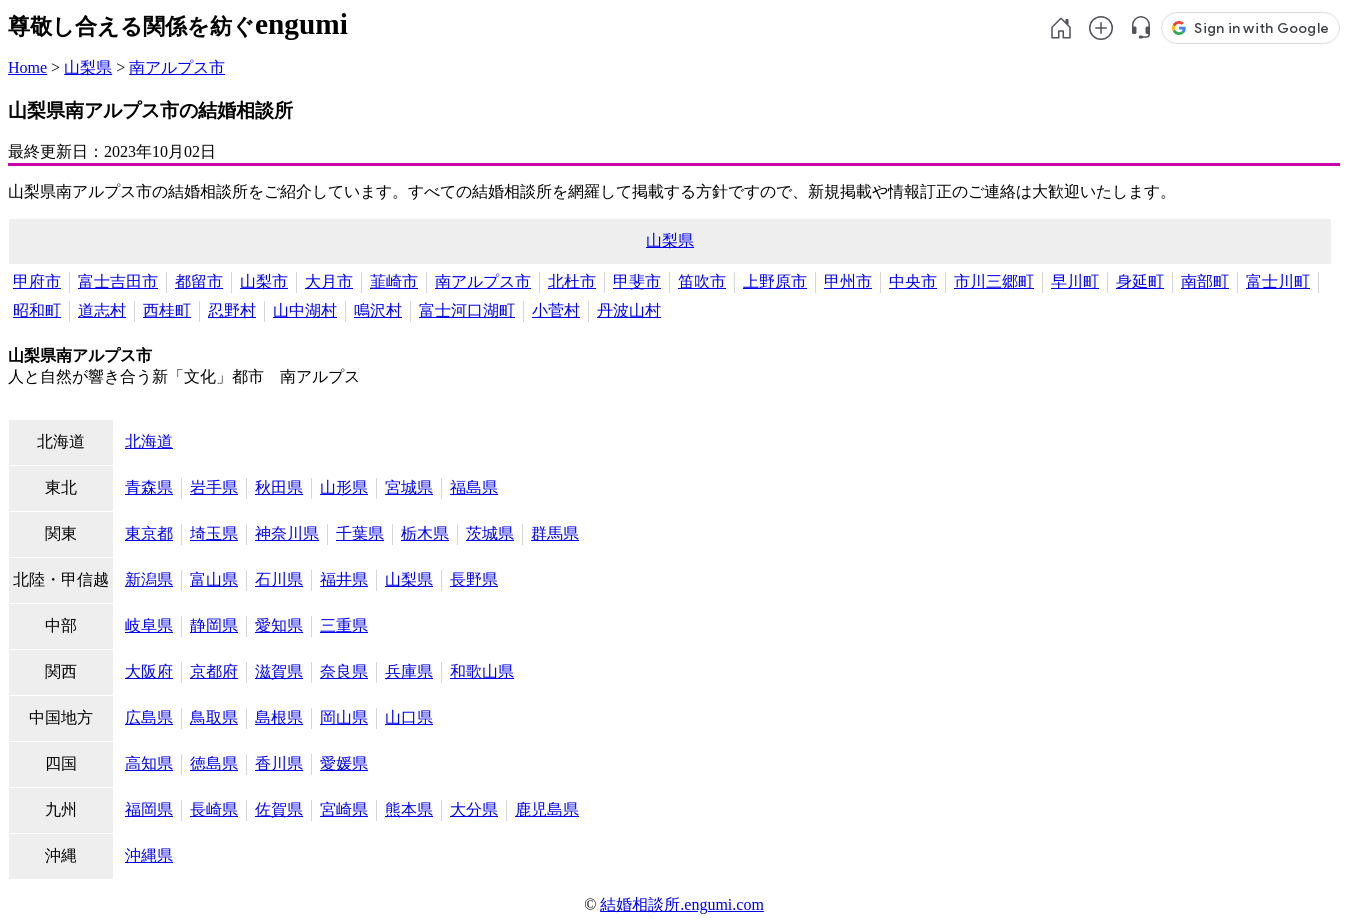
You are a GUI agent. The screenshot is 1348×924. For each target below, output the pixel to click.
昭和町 (37, 310)
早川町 (1075, 281)
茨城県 (490, 533)
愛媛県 (344, 763)
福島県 (474, 487)
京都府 (214, 671)
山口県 (409, 717)
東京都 (149, 533)
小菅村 (556, 310)
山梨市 (264, 281)
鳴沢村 (378, 310)
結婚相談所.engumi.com (682, 904)
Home (27, 67)
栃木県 (425, 533)
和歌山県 (482, 671)
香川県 (279, 763)
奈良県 (344, 671)
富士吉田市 (118, 281)
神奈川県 (287, 533)
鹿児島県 (547, 809)
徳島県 (214, 763)
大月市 (329, 281)
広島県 (149, 717)
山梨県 (88, 67)
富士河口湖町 (467, 310)
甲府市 (37, 281)
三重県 (344, 625)
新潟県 (149, 579)
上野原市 (775, 281)
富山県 (214, 579)
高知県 (149, 763)
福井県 (344, 579)
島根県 (279, 717)
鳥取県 (214, 717)
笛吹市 (702, 281)
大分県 (474, 809)
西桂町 (167, 310)
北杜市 (572, 281)
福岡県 (149, 809)
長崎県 (214, 809)
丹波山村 (629, 310)
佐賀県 (279, 809)
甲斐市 (637, 281)
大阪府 (149, 671)
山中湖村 (305, 310)
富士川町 (1278, 281)
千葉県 (360, 533)
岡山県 (344, 717)
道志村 (102, 310)
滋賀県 (279, 671)
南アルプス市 (177, 67)
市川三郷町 (994, 281)
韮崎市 (394, 281)
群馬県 (555, 533)
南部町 (1205, 281)
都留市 (199, 281)
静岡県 (214, 625)
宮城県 (409, 487)
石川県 (279, 579)
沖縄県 (149, 855)
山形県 (344, 487)
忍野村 (232, 310)
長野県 (474, 579)
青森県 (149, 487)
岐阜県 (149, 625)
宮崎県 (344, 809)
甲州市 (848, 281)
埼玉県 (214, 533)
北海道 (149, 441)
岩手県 (214, 487)
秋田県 (279, 487)
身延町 (1140, 281)
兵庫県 (409, 671)
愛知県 (279, 625)
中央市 (913, 281)
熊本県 (409, 809)
